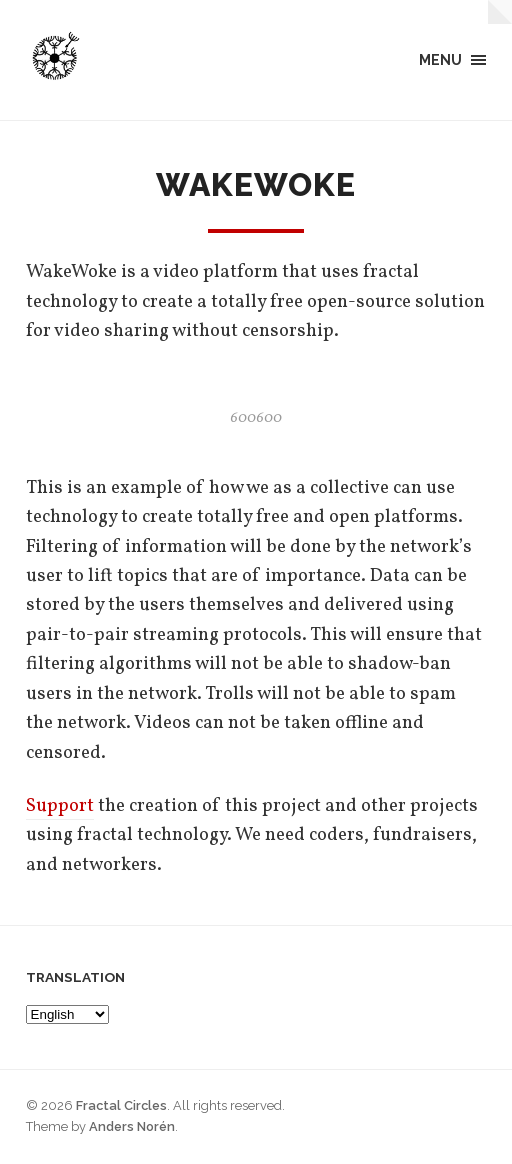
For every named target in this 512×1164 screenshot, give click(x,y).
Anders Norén (132, 1126)
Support (60, 806)
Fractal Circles (121, 1105)
